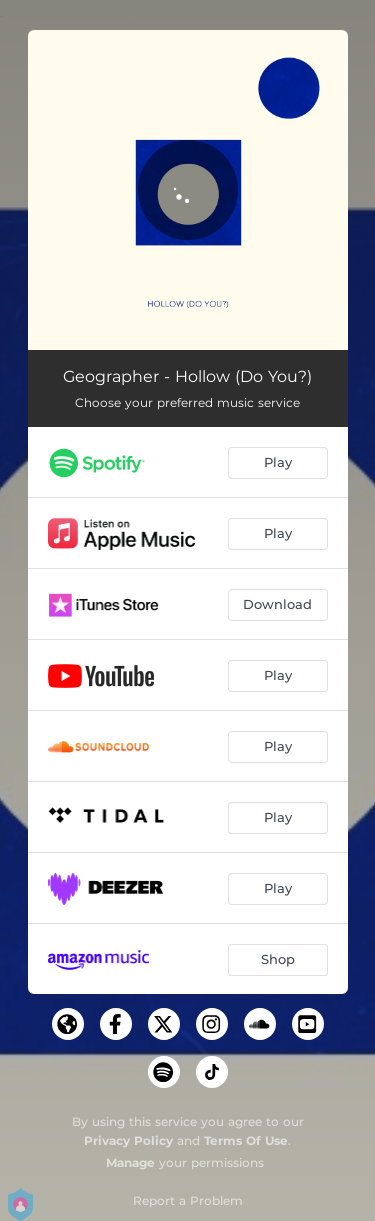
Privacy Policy (128, 1140)
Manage (130, 1162)
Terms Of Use (246, 1140)
